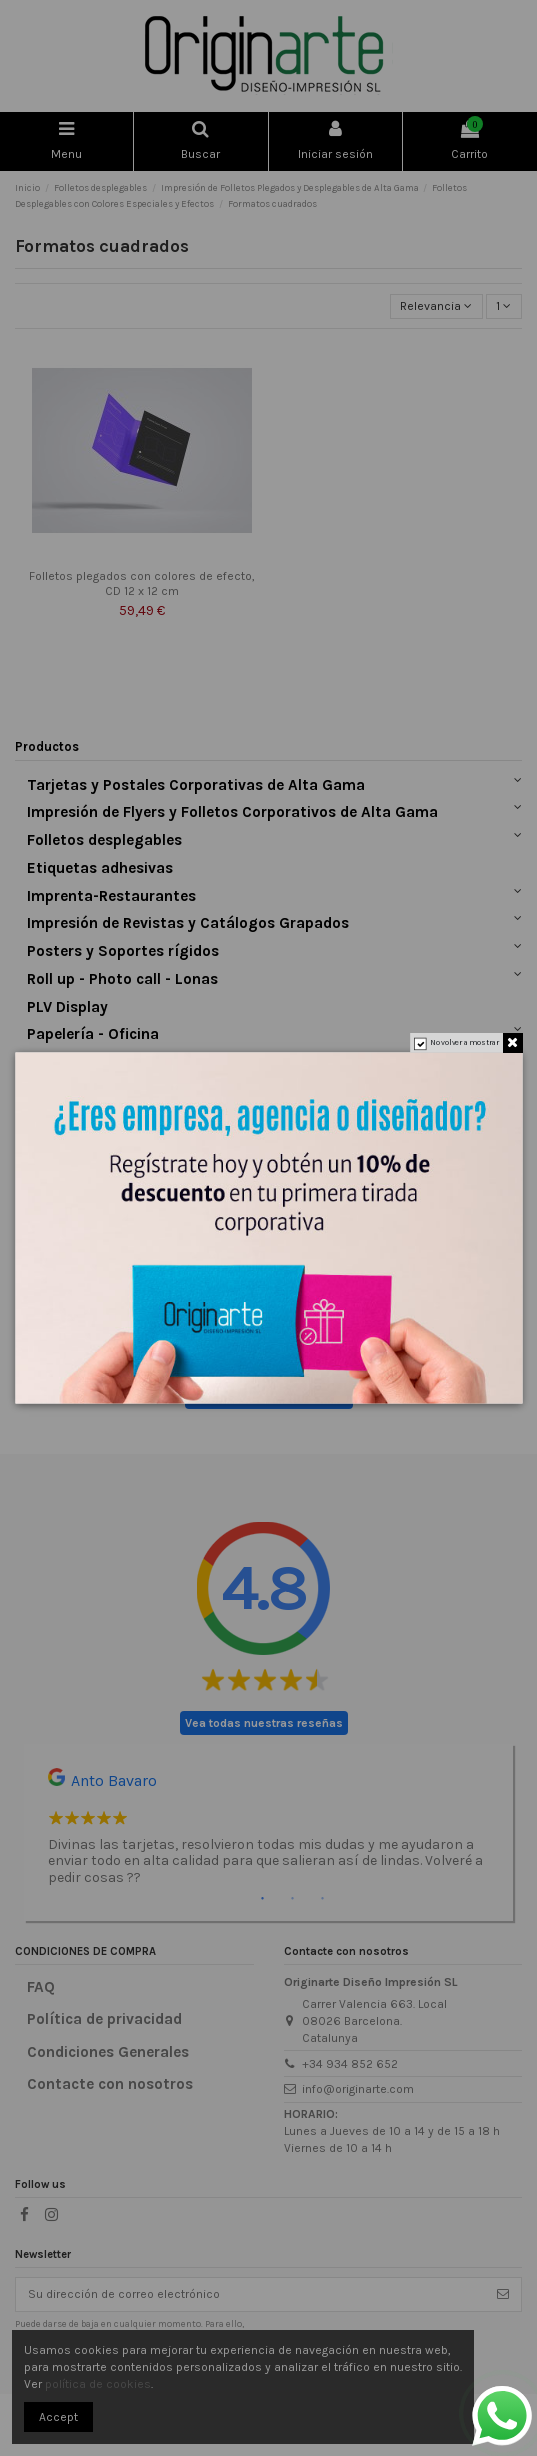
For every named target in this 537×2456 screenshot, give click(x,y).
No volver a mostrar (464, 1042)
